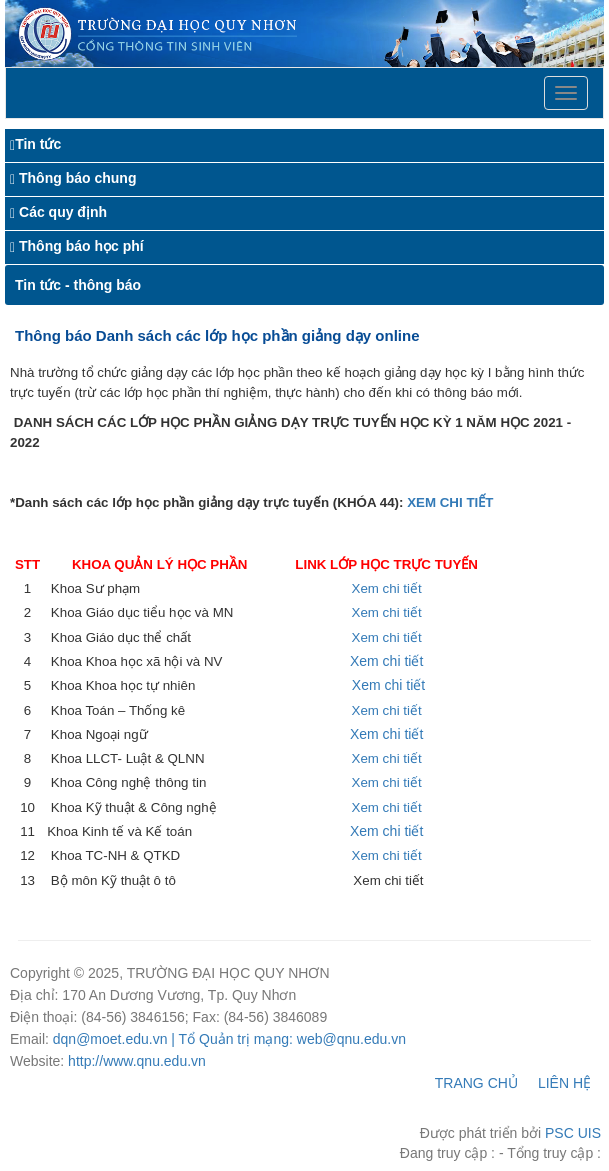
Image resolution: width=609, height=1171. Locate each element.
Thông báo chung (77, 178)
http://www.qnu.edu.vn (137, 1061)
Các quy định (63, 212)
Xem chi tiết (387, 588)
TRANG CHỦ (476, 1083)
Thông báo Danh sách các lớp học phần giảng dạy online (217, 335)
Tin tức (38, 144)
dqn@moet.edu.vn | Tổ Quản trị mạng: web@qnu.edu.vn (229, 1039)
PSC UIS (573, 1133)
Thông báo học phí (81, 246)
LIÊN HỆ (564, 1083)
